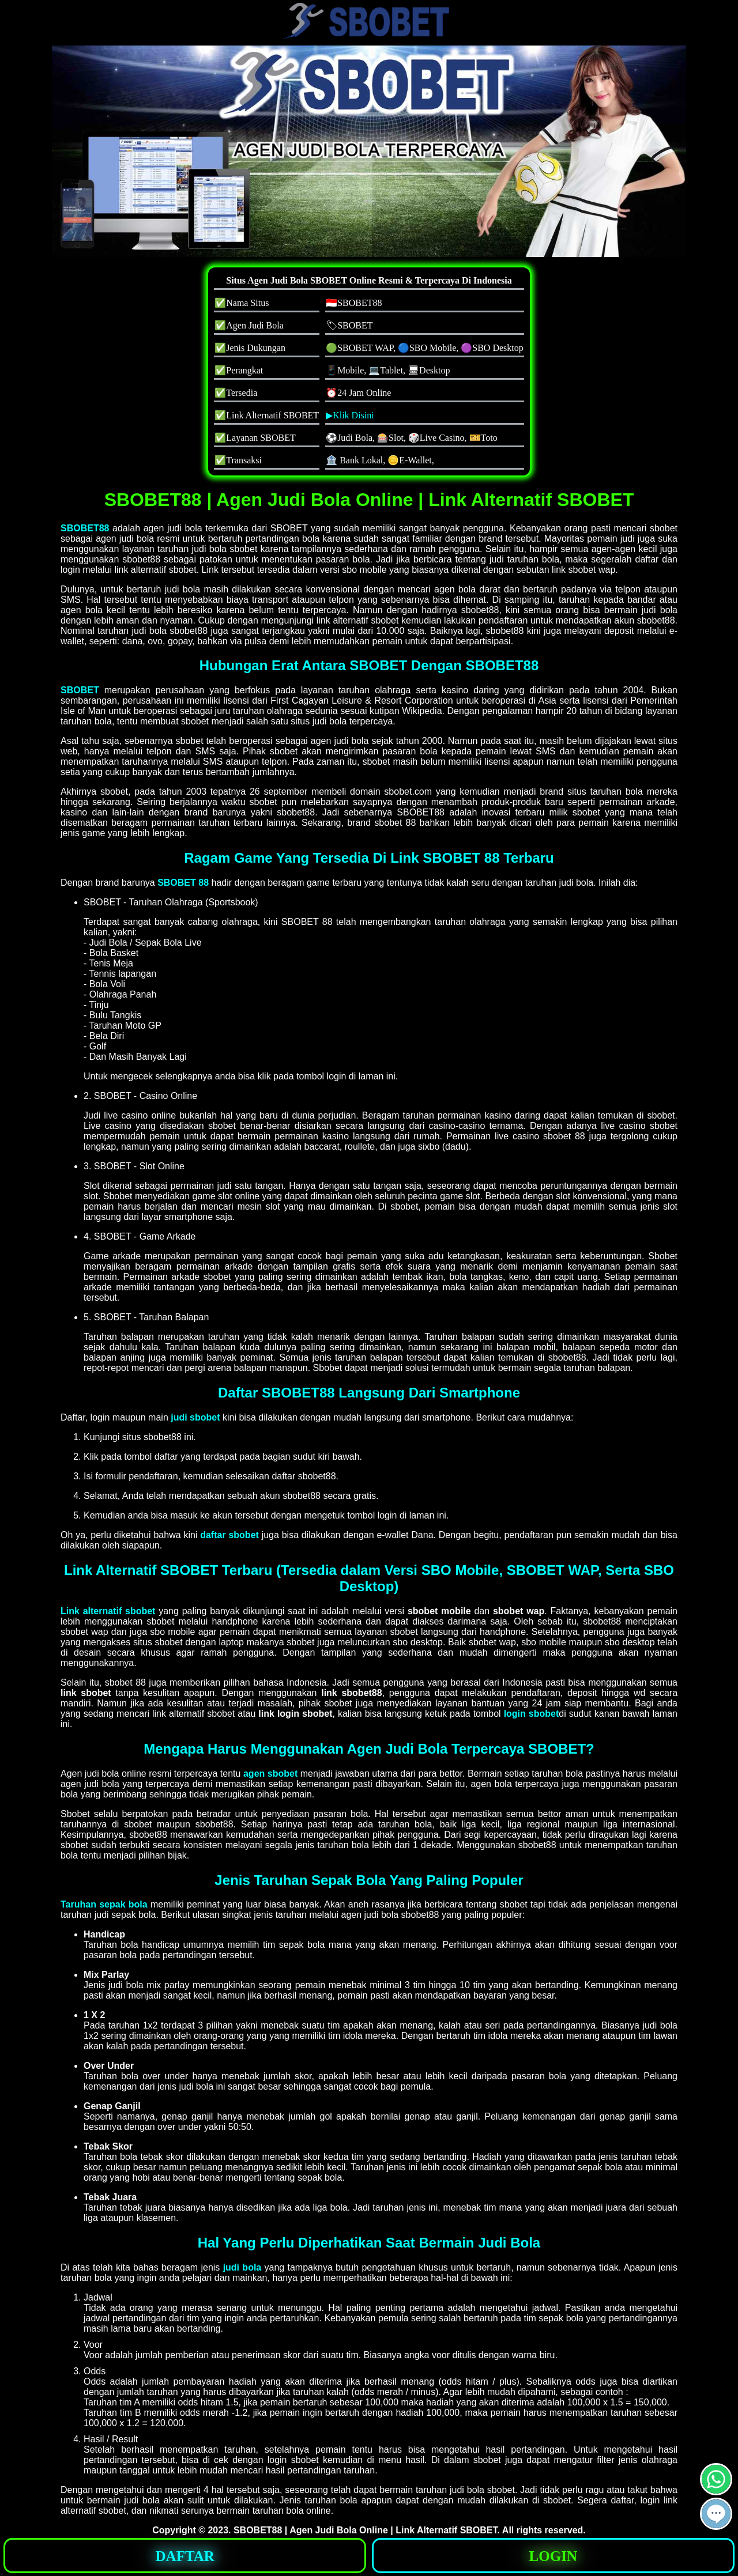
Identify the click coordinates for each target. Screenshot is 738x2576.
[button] (716, 2514)
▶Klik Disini (350, 415)
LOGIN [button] (553, 2556)
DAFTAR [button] (185, 2556)
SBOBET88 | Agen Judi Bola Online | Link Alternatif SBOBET (366, 2530)
